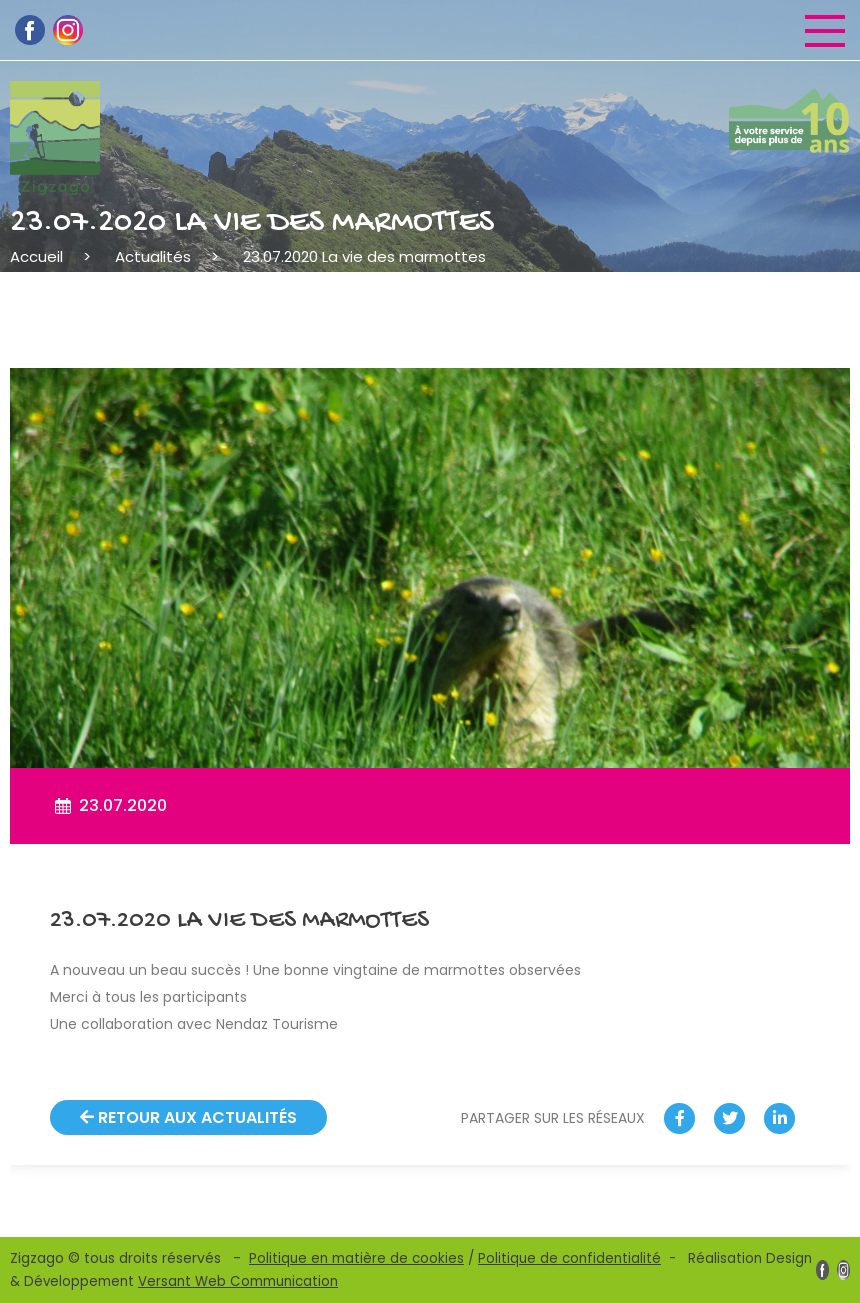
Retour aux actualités (188, 1117)
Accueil (36, 256)
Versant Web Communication (238, 1281)
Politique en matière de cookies (356, 1258)
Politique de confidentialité (569, 1258)
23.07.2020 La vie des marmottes (364, 256)
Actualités (153, 256)
